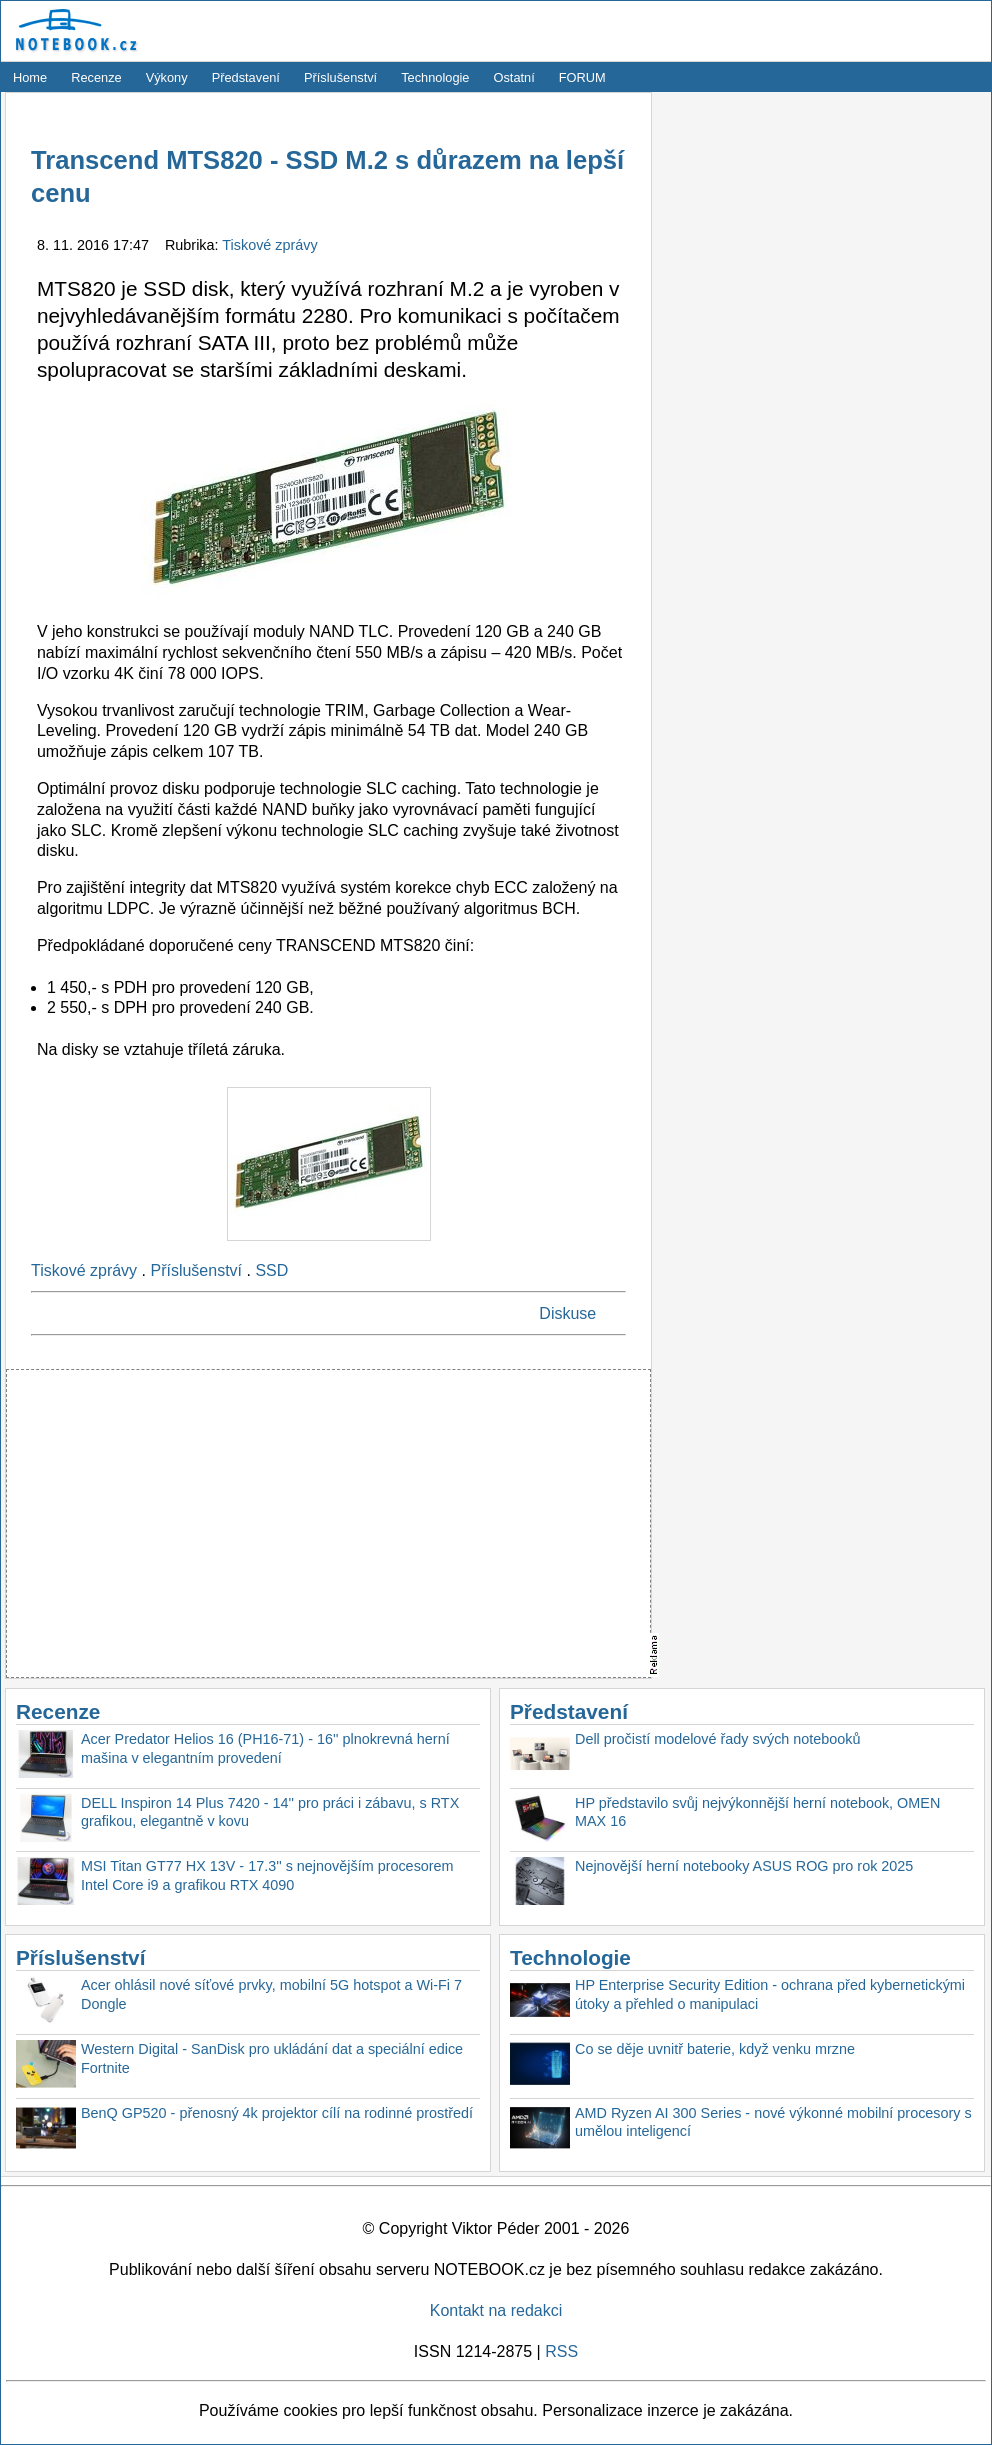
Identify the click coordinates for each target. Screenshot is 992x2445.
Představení (246, 77)
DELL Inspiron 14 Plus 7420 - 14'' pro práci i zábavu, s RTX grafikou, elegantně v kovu (270, 1812)
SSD (271, 1270)
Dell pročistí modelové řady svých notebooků (718, 1739)
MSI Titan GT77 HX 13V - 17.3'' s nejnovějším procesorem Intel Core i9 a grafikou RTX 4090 (267, 1875)
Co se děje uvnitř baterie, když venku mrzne (715, 2049)
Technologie (435, 77)
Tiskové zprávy (269, 245)
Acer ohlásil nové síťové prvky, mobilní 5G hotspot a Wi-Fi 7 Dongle (271, 1994)
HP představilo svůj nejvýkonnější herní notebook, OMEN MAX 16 (757, 1812)
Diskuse (567, 1313)
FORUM (582, 77)
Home (30, 77)
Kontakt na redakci (496, 2310)
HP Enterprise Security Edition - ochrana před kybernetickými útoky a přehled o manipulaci (770, 1994)
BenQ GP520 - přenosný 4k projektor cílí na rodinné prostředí (277, 2113)
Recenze (96, 77)
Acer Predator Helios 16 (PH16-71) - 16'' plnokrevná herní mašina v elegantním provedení (265, 1748)
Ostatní (514, 77)
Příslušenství (340, 77)
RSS (561, 2351)
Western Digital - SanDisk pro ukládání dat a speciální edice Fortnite (272, 2058)
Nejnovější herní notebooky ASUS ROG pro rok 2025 (744, 1866)
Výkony (167, 77)
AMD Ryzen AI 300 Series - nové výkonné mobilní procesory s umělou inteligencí (773, 2122)
